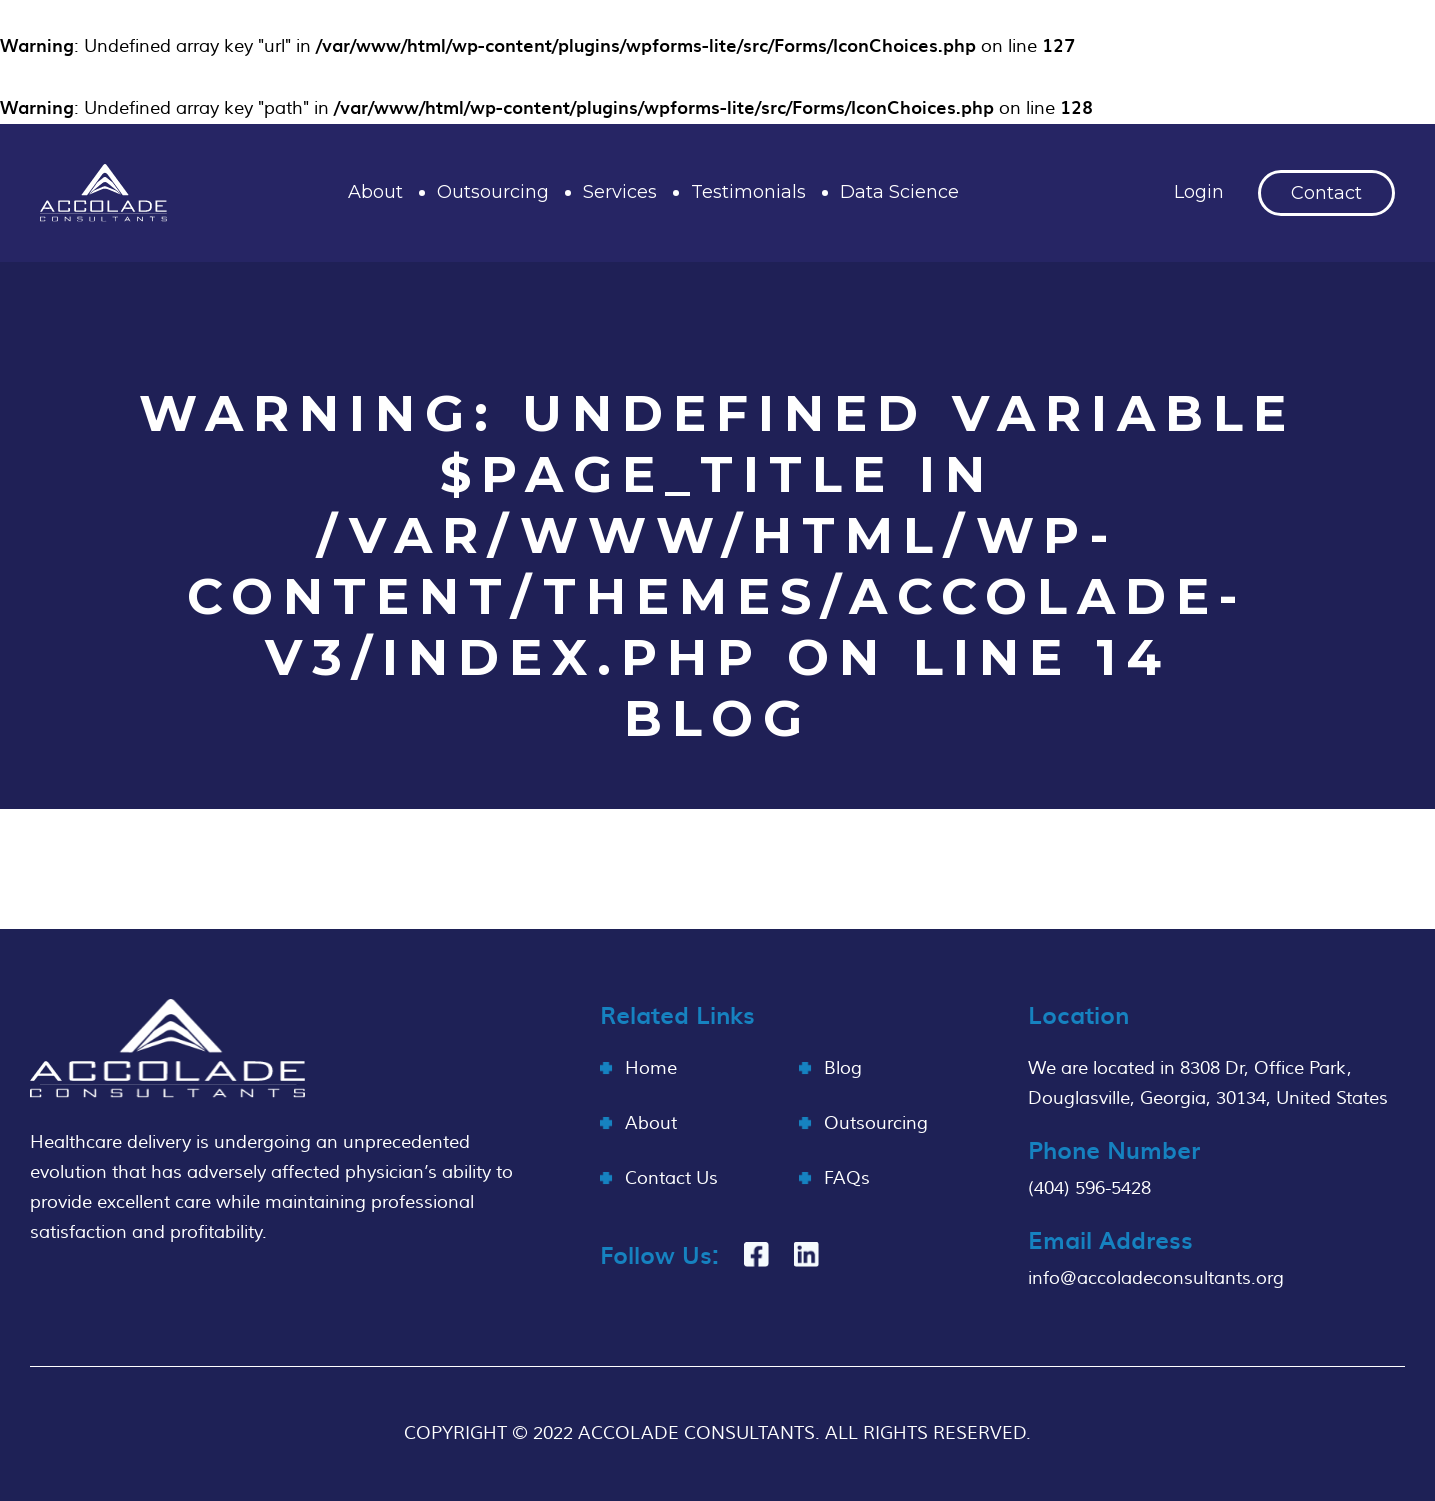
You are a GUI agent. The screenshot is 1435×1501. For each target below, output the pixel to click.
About (375, 192)
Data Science (899, 192)
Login (1199, 192)
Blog (843, 1068)
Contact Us (671, 1178)
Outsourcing (493, 192)
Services (620, 192)
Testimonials (748, 192)
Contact (1326, 193)
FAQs (847, 1178)
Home (651, 1068)
